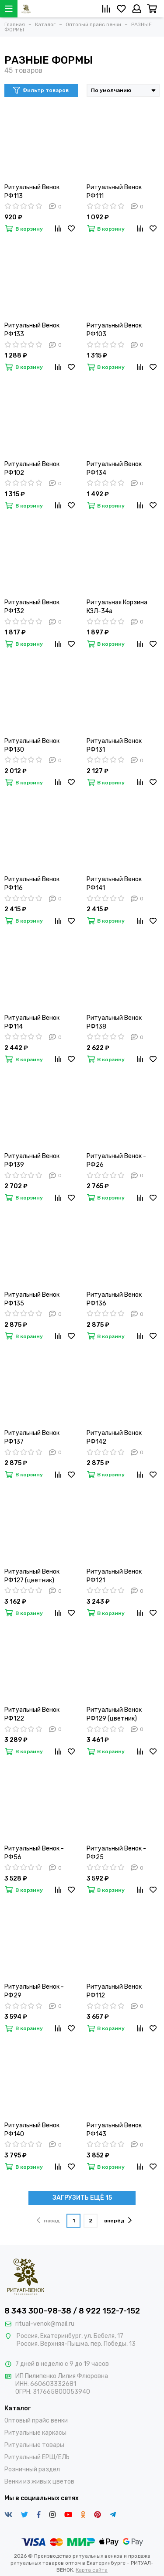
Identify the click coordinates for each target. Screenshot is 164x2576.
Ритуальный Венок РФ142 (114, 1437)
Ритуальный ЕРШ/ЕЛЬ (37, 2457)
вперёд (118, 2220)
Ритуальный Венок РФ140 (31, 2130)
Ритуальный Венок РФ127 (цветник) (31, 1576)
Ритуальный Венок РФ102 (31, 468)
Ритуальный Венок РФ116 (31, 884)
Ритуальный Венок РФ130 (31, 745)
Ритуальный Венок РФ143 (114, 2130)
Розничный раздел (32, 2469)
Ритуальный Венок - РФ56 (34, 1853)
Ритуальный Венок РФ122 (31, 1714)
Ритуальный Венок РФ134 (114, 468)
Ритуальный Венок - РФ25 (116, 1853)
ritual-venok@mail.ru (44, 2323)
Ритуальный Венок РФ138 (114, 1022)
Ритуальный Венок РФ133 (31, 330)
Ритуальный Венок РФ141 (114, 884)
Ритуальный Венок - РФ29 (34, 1991)
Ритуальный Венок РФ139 (31, 1160)
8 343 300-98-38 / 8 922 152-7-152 (72, 2311)
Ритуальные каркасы (35, 2432)
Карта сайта (92, 2570)
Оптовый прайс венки (36, 2420)
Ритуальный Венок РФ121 (114, 1576)
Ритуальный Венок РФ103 (114, 330)
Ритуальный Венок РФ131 (114, 745)
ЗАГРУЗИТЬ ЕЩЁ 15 (82, 2197)
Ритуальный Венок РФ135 (31, 1299)
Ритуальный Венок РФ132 (31, 607)
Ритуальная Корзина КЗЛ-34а (117, 607)
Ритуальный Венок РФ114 (31, 1022)
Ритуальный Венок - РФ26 (116, 1160)
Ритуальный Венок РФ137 (31, 1437)
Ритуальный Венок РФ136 (114, 1299)
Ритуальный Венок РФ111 (114, 192)
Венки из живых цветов (39, 2481)
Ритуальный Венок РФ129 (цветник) (114, 1714)
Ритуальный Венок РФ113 (31, 192)
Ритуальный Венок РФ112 (114, 1991)
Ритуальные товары (34, 2445)
